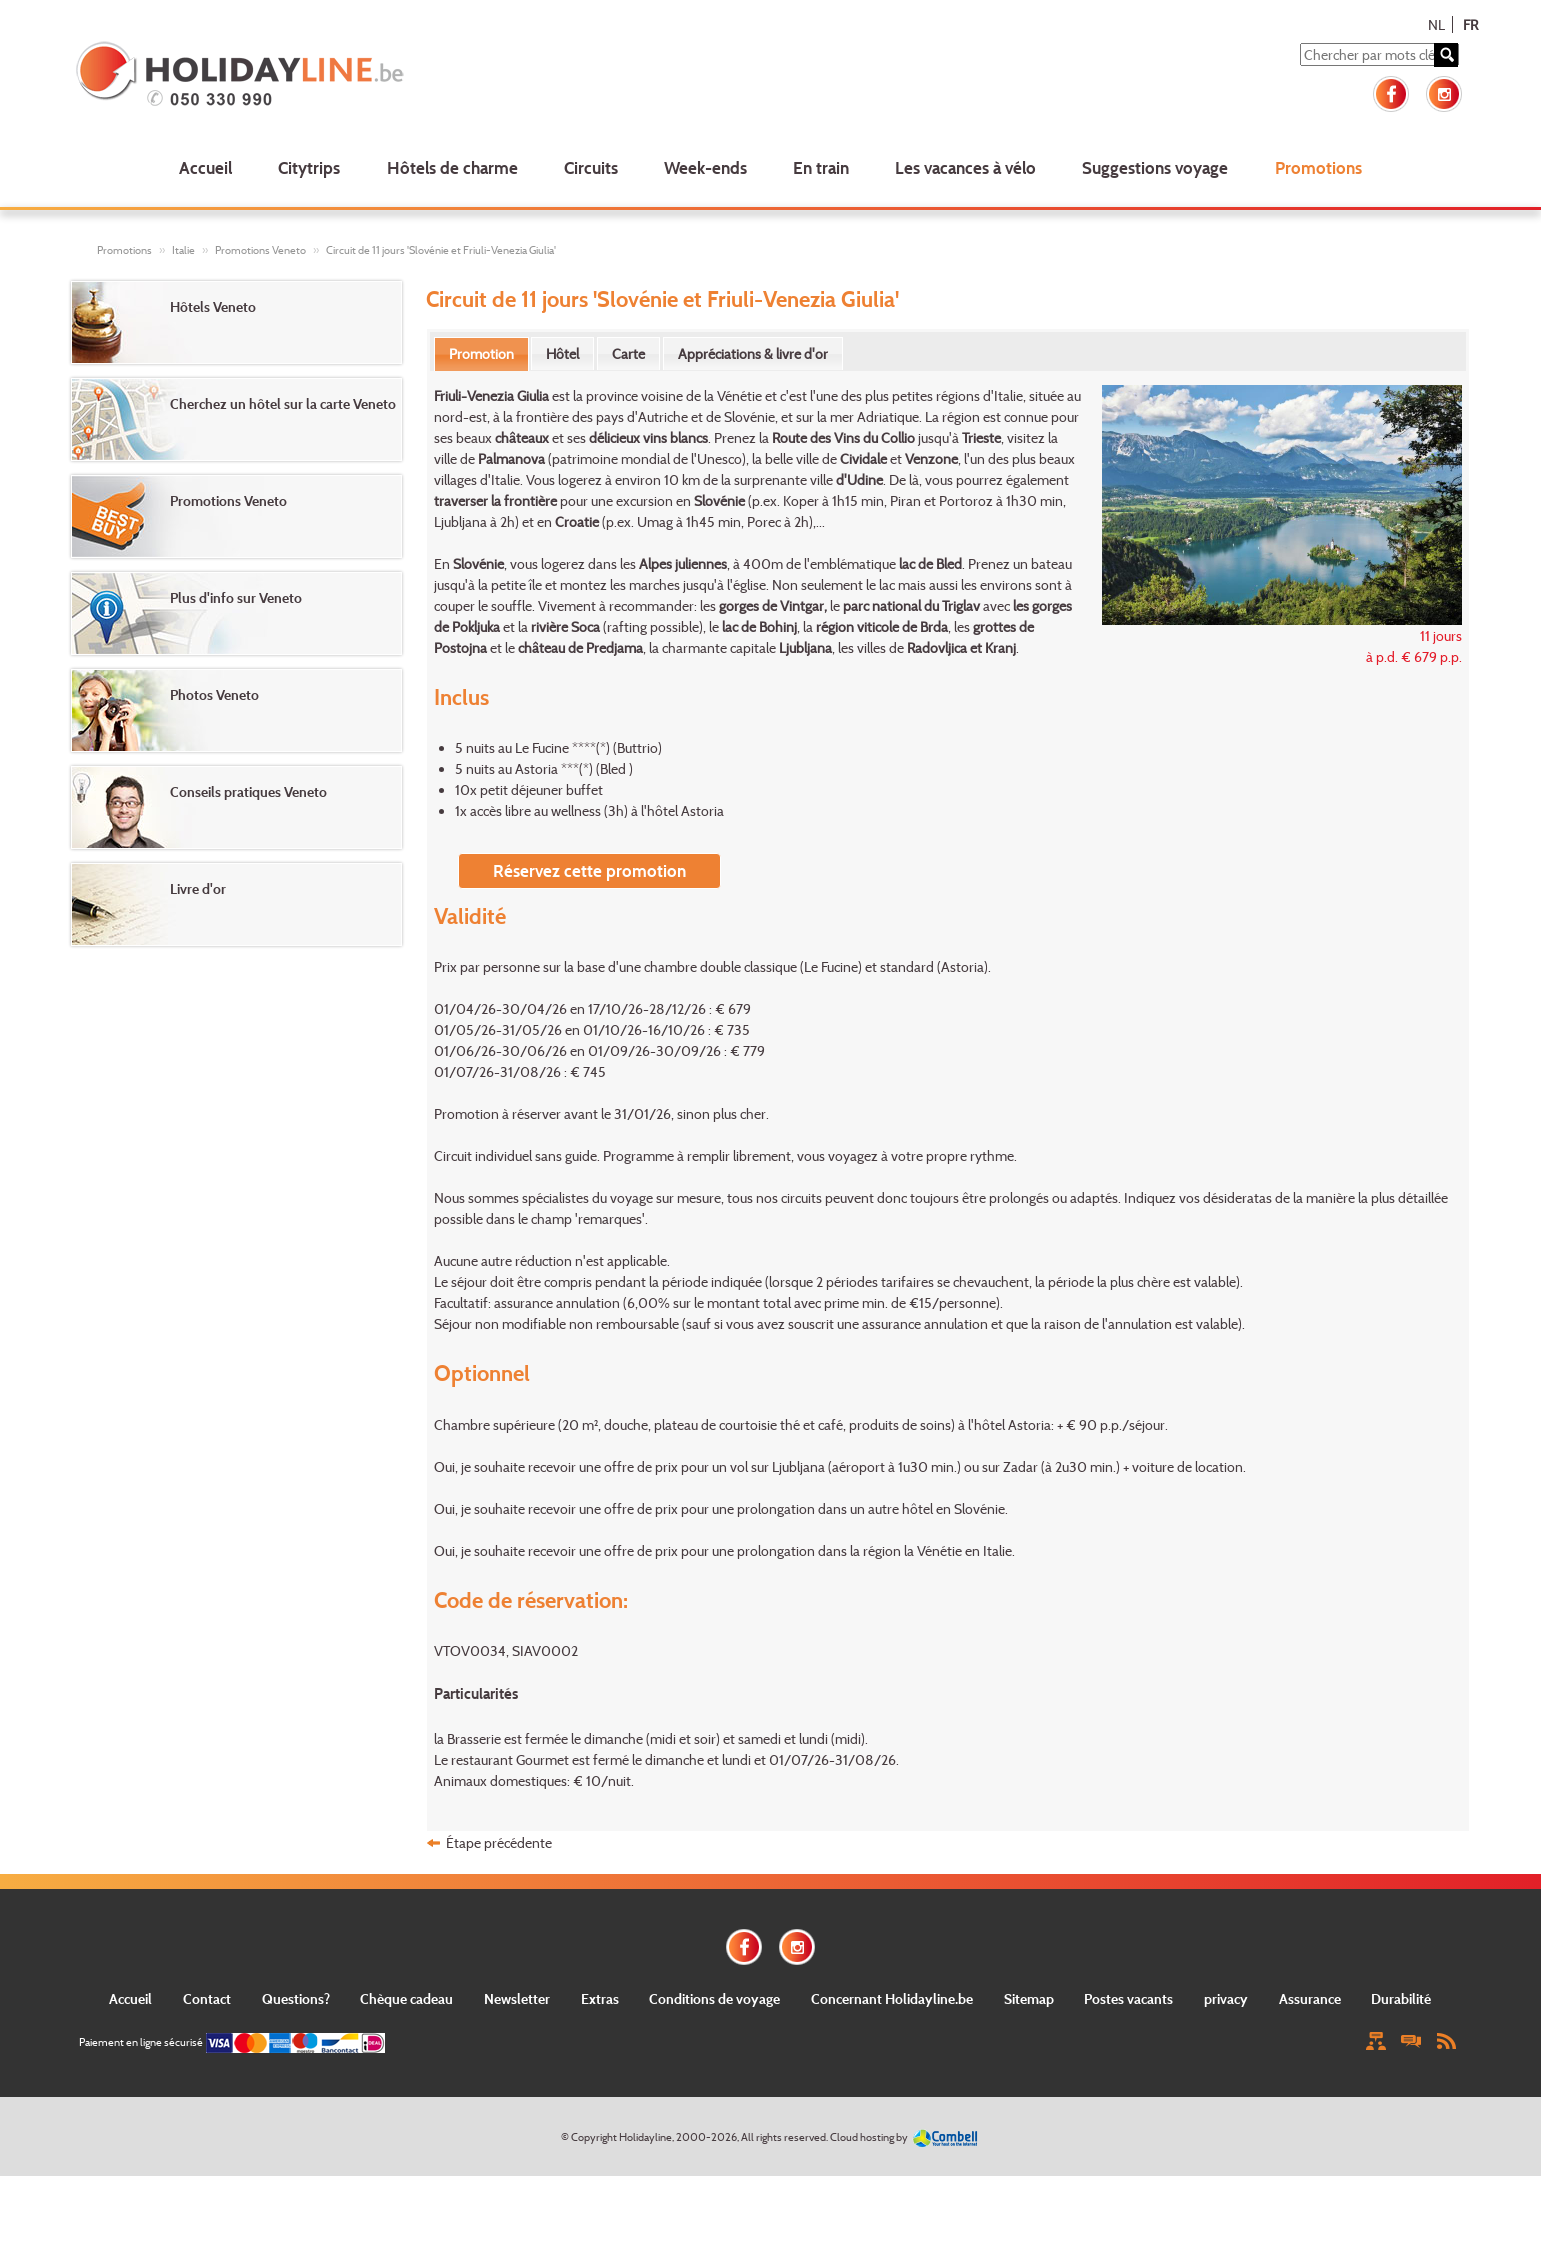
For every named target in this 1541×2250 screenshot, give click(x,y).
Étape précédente (499, 1842)
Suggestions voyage (1155, 167)
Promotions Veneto (260, 250)
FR (1470, 24)
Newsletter (517, 1998)
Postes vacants (1128, 1998)
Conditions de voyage (714, 1998)
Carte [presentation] (628, 353)
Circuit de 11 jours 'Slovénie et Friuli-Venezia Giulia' (441, 250)
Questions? (296, 1998)
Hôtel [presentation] (562, 353)
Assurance (1310, 1998)
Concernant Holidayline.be (892, 1998)
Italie (183, 250)
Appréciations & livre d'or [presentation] (753, 353)
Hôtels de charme (452, 167)
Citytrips (309, 167)
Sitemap (1029, 1998)
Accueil (205, 167)
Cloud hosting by (869, 2137)
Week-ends (705, 167)
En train (821, 167)
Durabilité (1401, 1998)
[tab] (481, 354)
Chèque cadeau (406, 1998)
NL (1436, 24)
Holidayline (645, 2137)
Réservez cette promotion (589, 870)
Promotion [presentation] (481, 353)
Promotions (1318, 167)
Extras (600, 1998)
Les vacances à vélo (965, 167)
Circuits (591, 167)
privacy (1226, 1998)
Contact (207, 1998)
